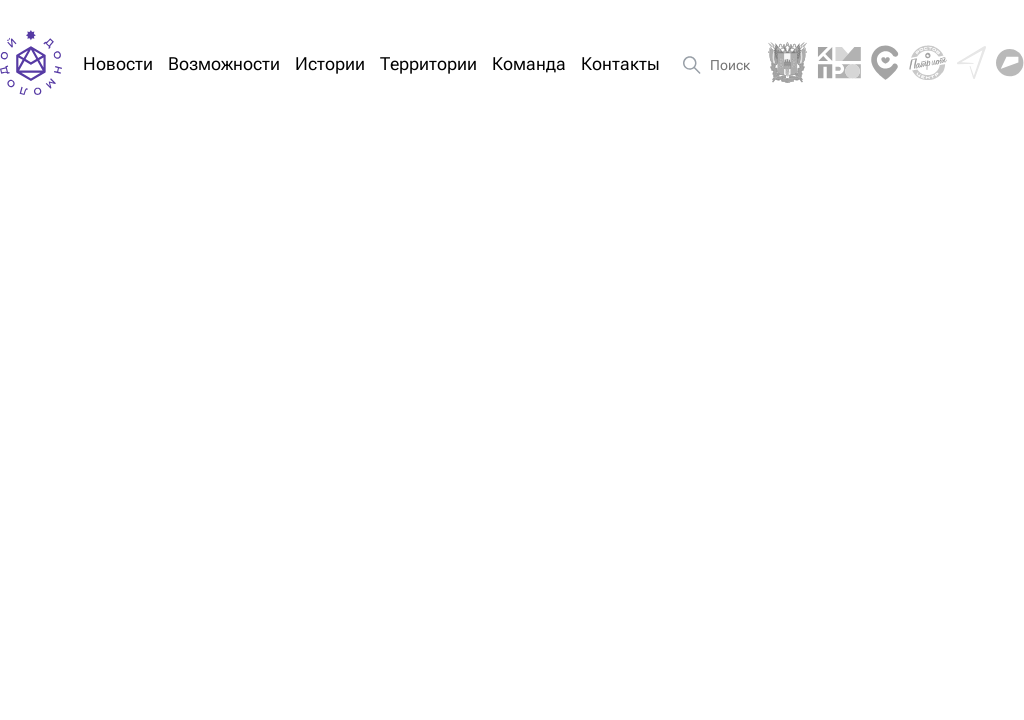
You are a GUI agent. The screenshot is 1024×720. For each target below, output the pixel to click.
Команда (529, 63)
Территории (428, 63)
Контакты (620, 63)
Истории (330, 63)
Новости (118, 63)
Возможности (224, 63)
